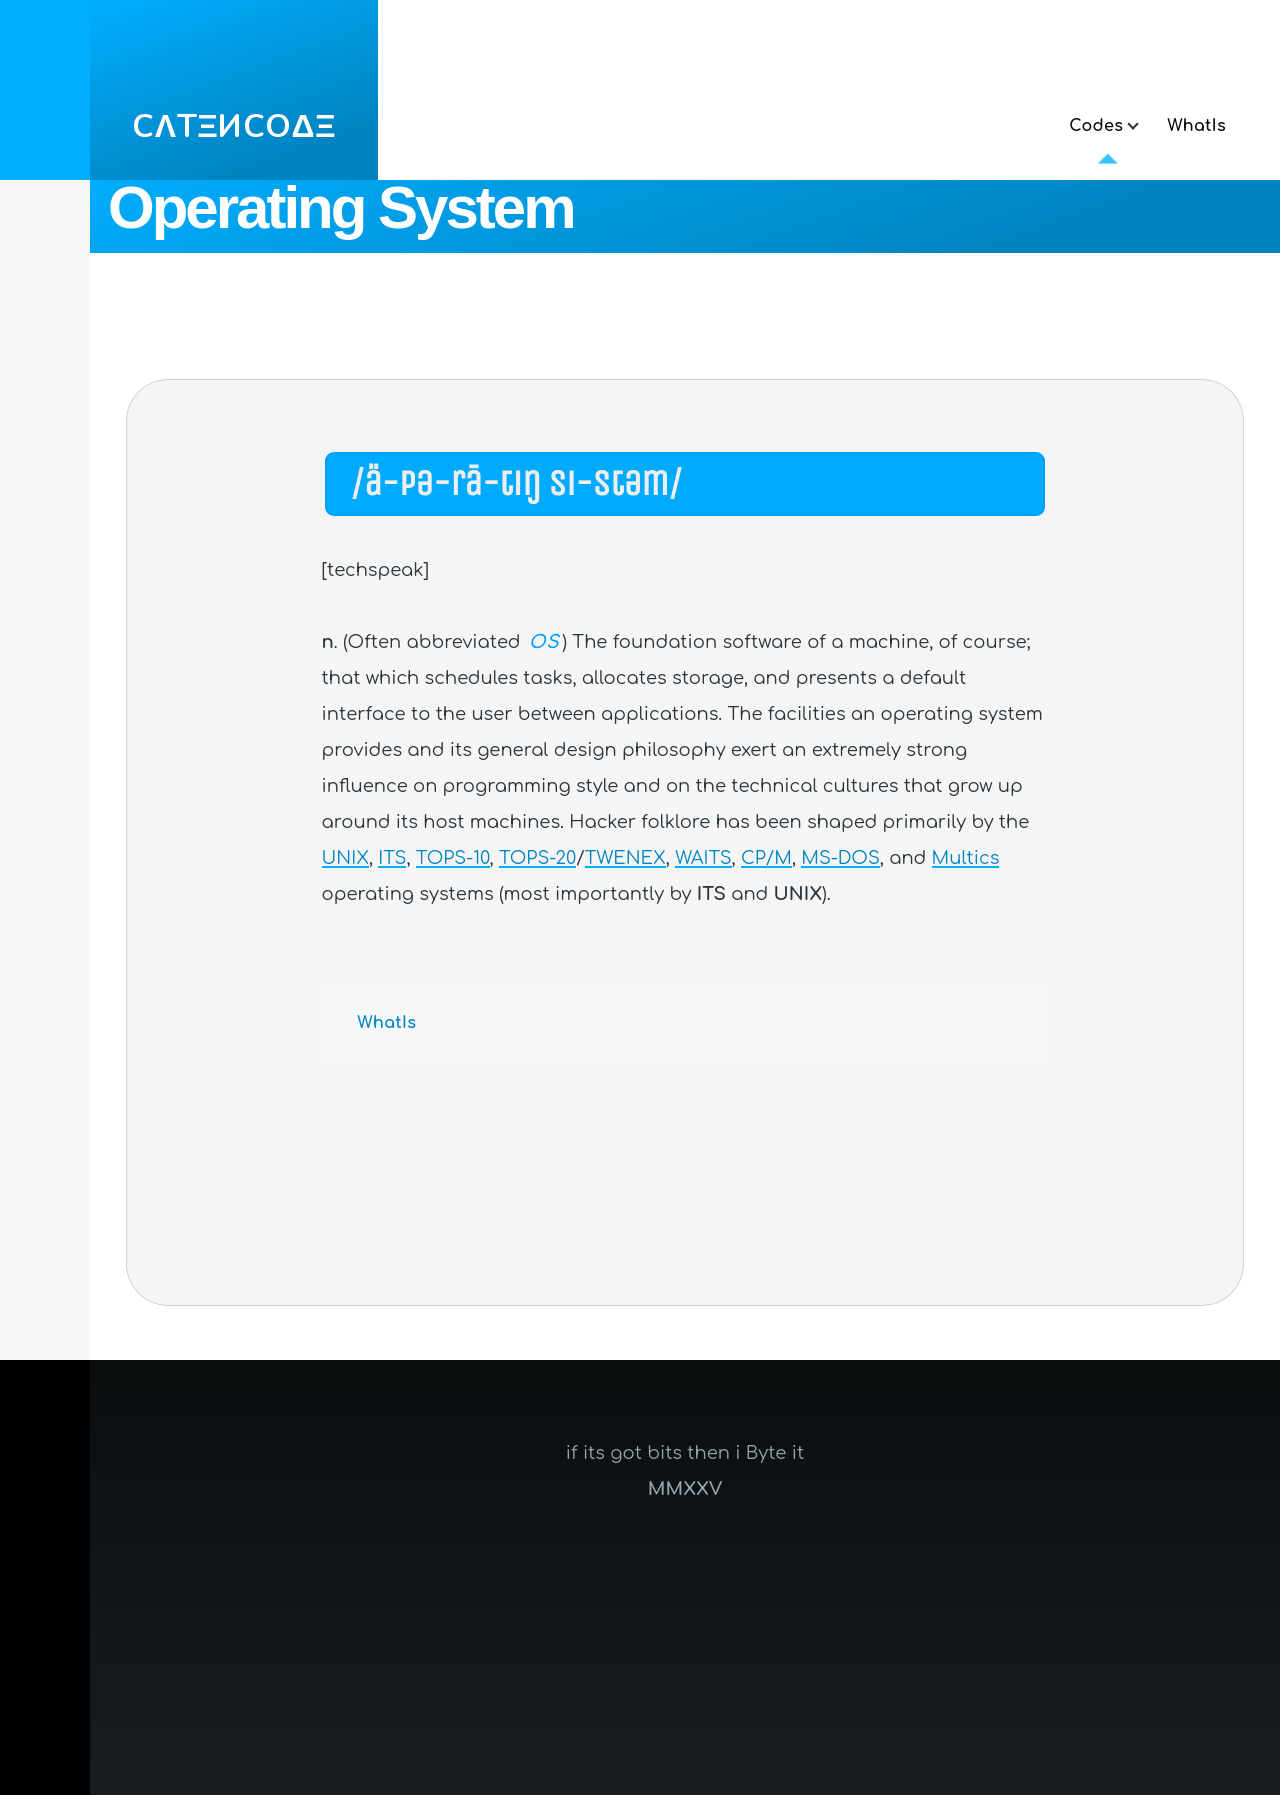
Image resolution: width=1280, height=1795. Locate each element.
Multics (966, 858)
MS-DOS (840, 858)
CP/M (766, 858)
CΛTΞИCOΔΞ (234, 126)
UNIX (345, 858)
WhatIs (387, 1023)
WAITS (703, 858)
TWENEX (625, 858)
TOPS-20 (537, 858)
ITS (392, 858)
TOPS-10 (453, 858)
